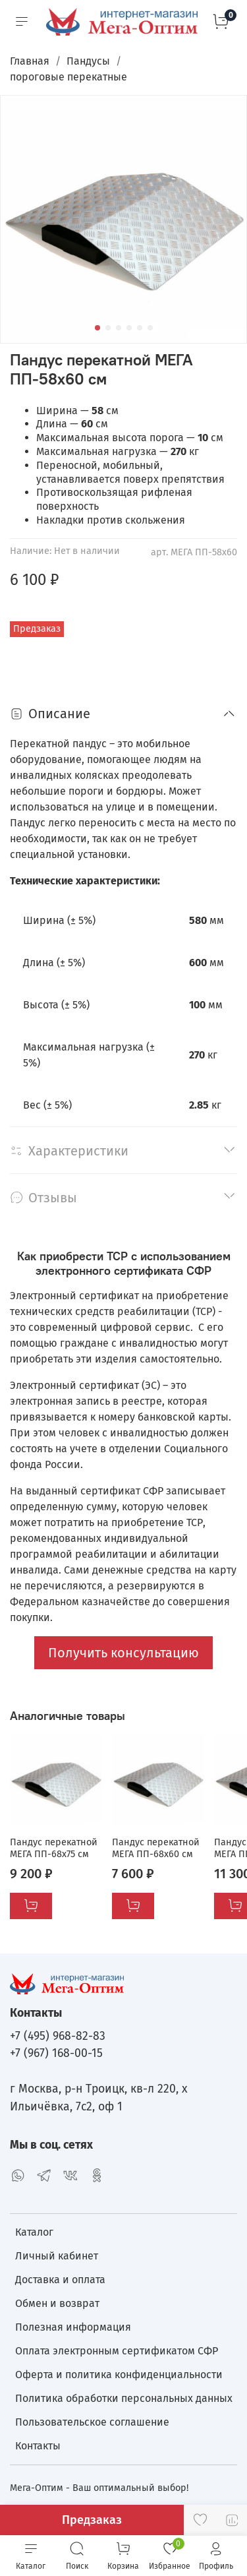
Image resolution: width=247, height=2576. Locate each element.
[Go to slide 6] (150, 327)
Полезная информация (73, 2327)
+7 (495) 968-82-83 (57, 2036)
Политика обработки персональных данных (124, 2398)
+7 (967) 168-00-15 (56, 2053)
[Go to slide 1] (97, 327)
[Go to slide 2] (108, 327)
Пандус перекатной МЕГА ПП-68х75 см (53, 1848)
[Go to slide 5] (139, 327)
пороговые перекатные (68, 77)
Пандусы (88, 61)
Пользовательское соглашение (92, 2422)
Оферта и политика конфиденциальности (119, 2374)
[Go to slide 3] (118, 327)
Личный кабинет (56, 2256)
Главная (29, 61)
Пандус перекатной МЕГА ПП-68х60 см (156, 1848)
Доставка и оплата (60, 2279)
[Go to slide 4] (129, 327)
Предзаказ (92, 2520)
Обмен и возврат (57, 2303)
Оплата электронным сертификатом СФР (116, 2351)
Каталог (34, 2232)
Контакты (38, 2445)
